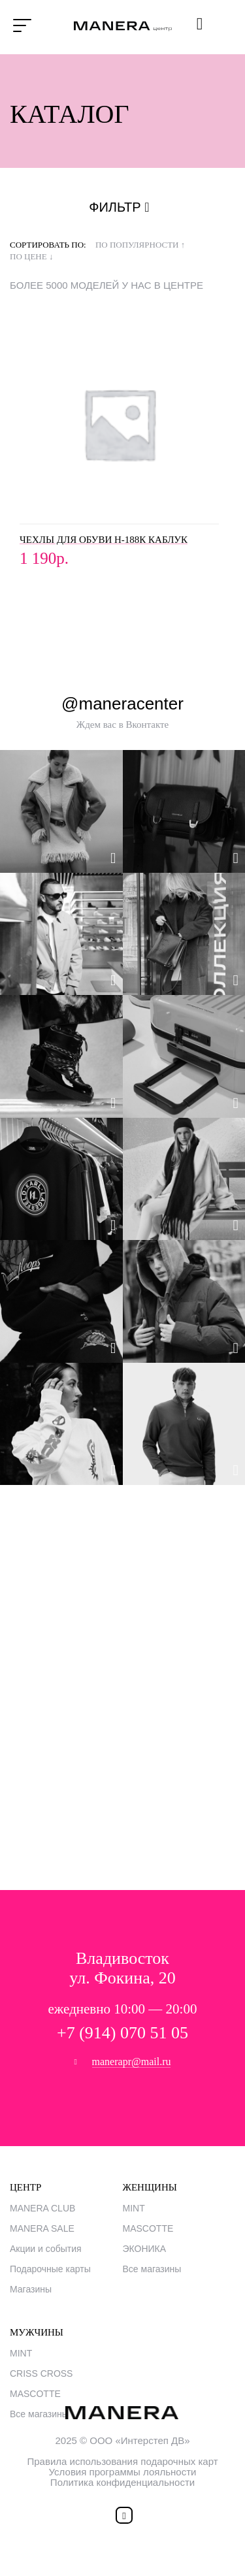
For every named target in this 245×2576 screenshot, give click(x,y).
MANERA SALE (42, 2228)
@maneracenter (122, 703)
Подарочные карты (50, 2269)
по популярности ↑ (140, 245)
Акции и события (46, 2248)
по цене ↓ (31, 256)
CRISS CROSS (41, 2373)
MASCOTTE (148, 2228)
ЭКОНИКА (145, 2248)
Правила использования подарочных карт (122, 2461)
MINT (134, 2208)
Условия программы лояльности (123, 2471)
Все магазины (152, 2269)
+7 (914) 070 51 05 (122, 2032)
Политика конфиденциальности (122, 2482)
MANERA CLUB (42, 2208)
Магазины (31, 2289)
